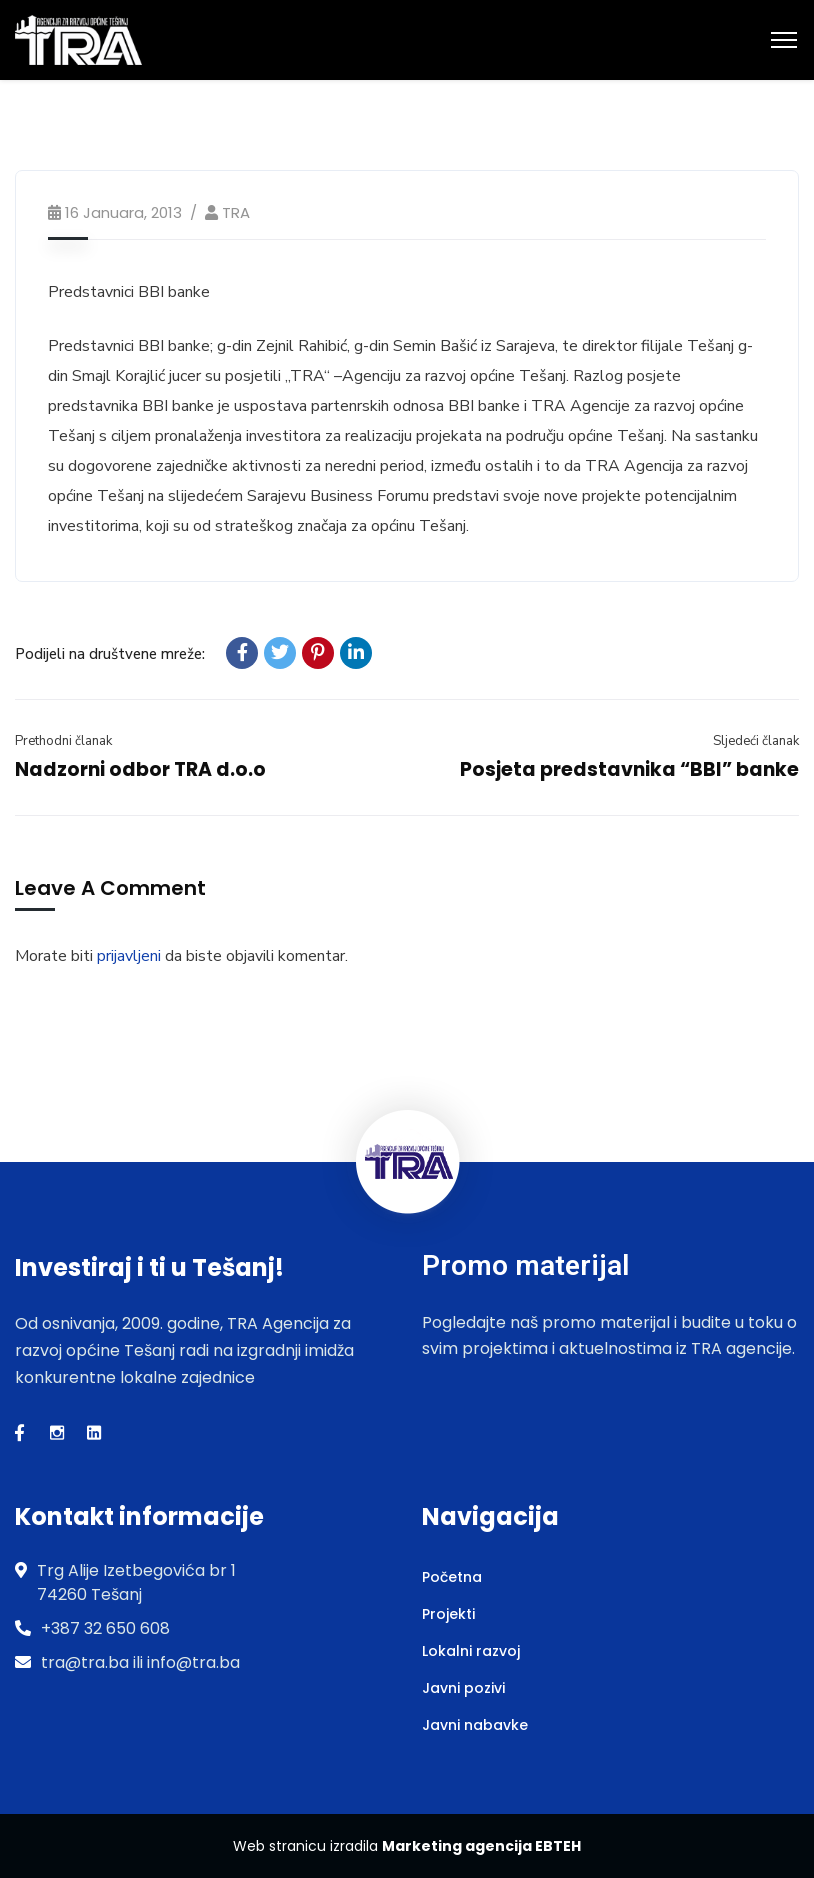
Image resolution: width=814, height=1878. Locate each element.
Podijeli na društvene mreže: (110, 654)
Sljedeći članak (756, 741)
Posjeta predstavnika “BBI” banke (629, 769)
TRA (236, 212)
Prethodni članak (63, 741)
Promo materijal (525, 1265)
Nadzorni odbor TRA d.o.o (140, 769)
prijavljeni (129, 956)
